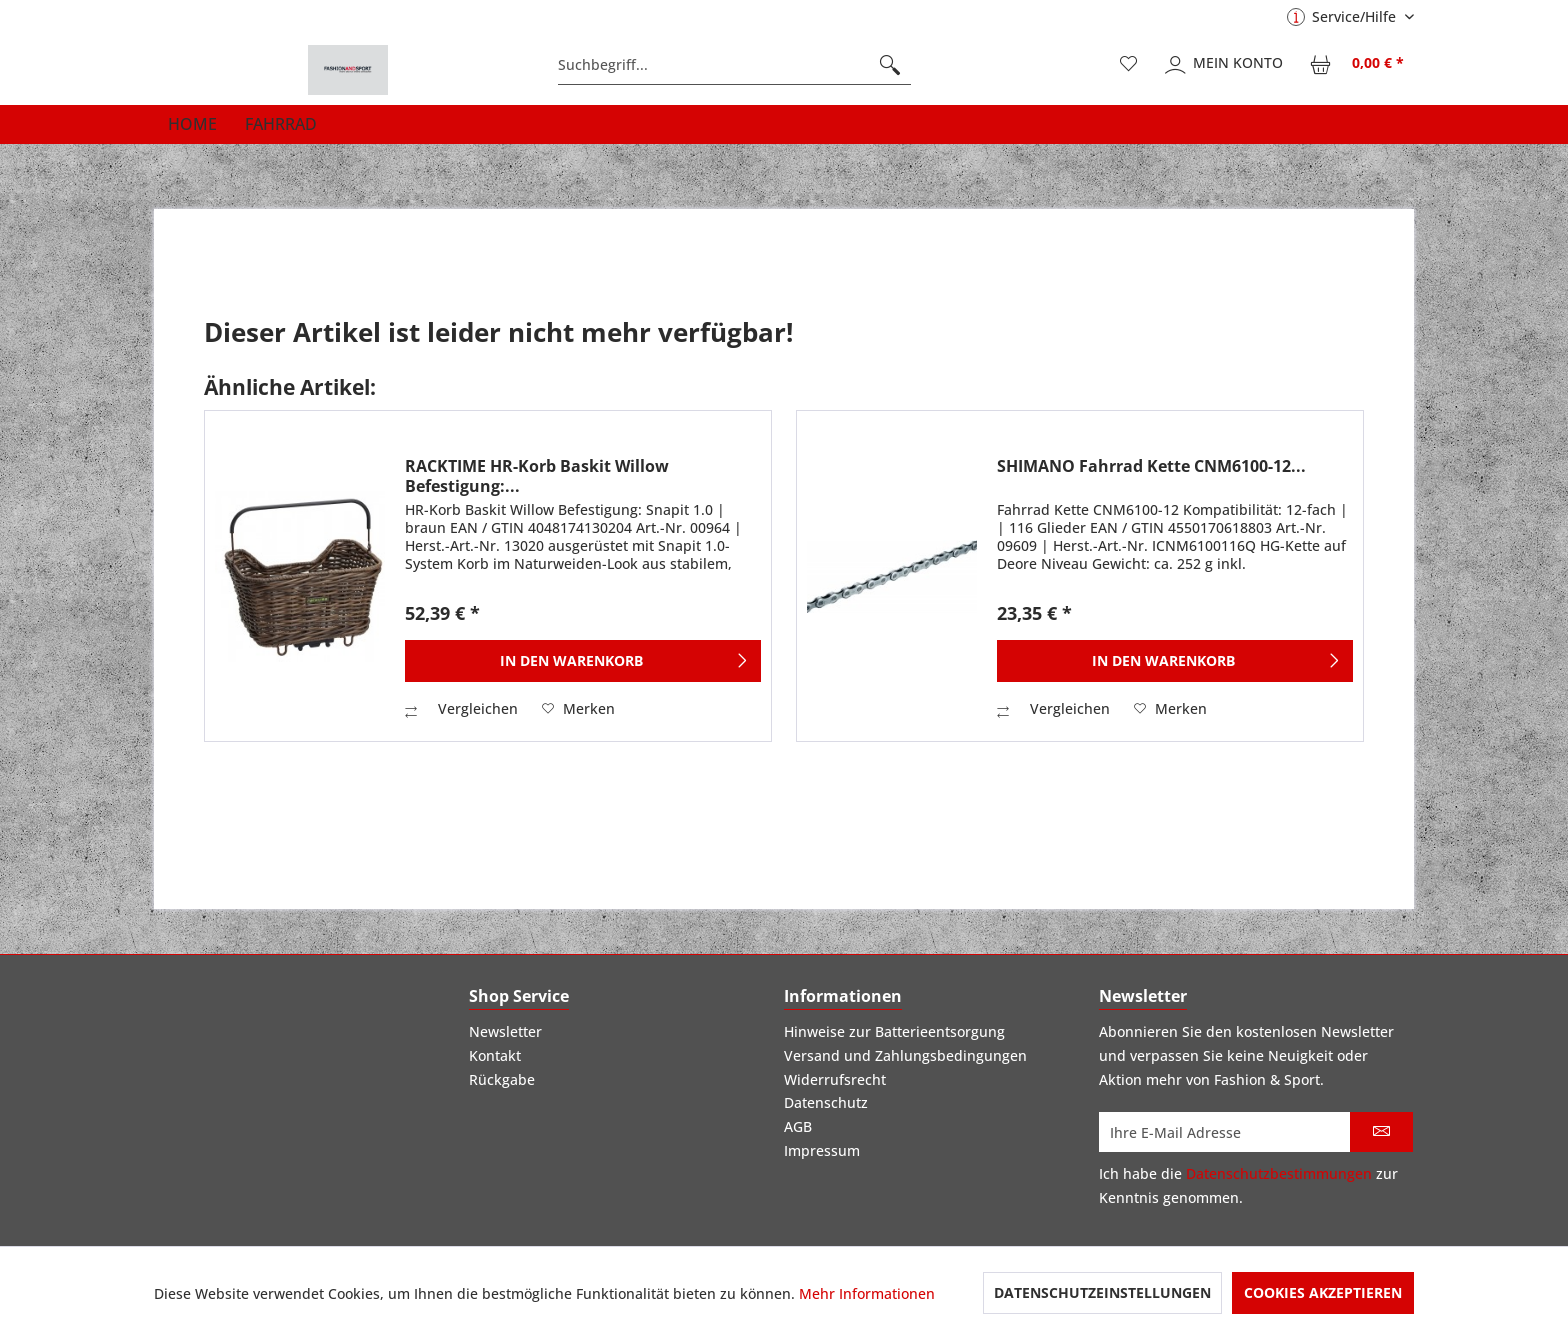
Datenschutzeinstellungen (1102, 1292)
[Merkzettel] (1129, 65)
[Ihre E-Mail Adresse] (1225, 1132)
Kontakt (495, 1055)
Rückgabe (502, 1079)
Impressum (822, 1150)
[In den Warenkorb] (583, 661)
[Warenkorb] (1358, 65)
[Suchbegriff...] (734, 65)
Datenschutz (826, 1102)
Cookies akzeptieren (1323, 1292)
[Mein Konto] (1225, 65)
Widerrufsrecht (835, 1079)
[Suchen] (890, 65)
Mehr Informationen (867, 1293)
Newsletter (505, 1031)
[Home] (192, 124)
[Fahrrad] (281, 124)
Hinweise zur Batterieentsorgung (894, 1031)
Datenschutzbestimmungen (1279, 1173)
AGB (798, 1126)
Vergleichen (461, 708)
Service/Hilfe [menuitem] (1343, 16)
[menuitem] (734, 65)
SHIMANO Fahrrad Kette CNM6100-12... (1151, 466)
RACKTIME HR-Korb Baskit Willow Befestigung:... (537, 476)
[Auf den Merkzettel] (578, 709)
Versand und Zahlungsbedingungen (905, 1055)
